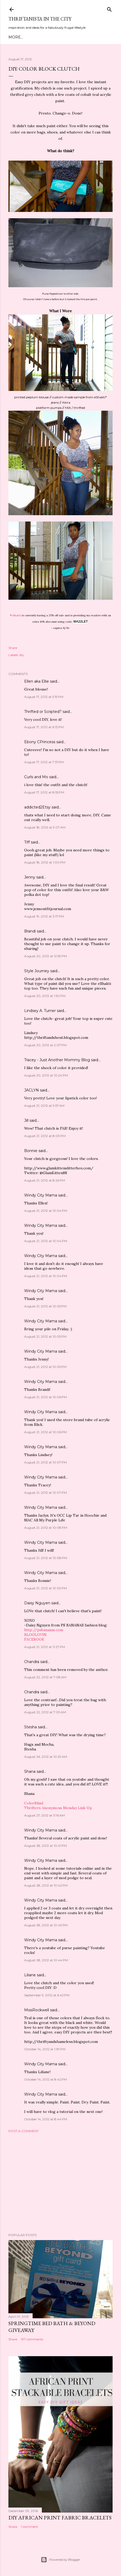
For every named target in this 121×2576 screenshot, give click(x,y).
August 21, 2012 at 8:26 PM (44, 1180)
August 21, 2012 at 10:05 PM (45, 1306)
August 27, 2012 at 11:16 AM (44, 1815)
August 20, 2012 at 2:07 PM (45, 1045)
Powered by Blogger (60, 2560)
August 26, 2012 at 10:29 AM (45, 1757)
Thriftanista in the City (39, 19)
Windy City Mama (40, 1195)
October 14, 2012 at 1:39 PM (44, 2049)
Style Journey (36, 971)
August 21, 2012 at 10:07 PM (45, 1462)
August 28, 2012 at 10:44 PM (46, 1960)
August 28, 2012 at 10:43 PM (46, 1925)
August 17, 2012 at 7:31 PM (44, 762)
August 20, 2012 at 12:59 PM (45, 956)
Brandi (30, 931)
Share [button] (12, 648)
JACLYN (31, 1090)
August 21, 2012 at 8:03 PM (44, 1136)
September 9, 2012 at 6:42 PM (46, 1995)
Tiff (27, 842)
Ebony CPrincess (39, 741)
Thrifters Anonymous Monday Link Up (58, 1807)
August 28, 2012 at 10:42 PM (46, 1885)
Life (89, 37)
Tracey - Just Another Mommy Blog (57, 1060)
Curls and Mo (36, 777)
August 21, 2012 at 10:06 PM (45, 1397)
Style (55, 37)
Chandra (31, 1661)
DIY (67, 37)
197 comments (32, 2339)
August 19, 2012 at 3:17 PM (44, 916)
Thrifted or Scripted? (43, 711)
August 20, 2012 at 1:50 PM (44, 996)
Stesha (30, 1727)
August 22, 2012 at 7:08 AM (45, 1677)
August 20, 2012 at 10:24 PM (46, 1075)
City (78, 37)
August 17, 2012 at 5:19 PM (43, 697)
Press (103, 37)
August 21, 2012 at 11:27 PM (44, 1647)
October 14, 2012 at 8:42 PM (45, 2079)
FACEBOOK (34, 1639)
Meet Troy (35, 37)
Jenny (29, 877)
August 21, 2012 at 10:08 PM (45, 1528)
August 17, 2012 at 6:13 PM (44, 727)
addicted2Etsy (37, 807)
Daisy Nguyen (37, 1603)
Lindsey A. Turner (40, 1010)
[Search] (109, 8)
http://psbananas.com (43, 1629)
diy (21, 655)
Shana (30, 1771)
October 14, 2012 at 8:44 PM (45, 2119)
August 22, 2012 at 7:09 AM (45, 1712)
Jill (26, 1120)
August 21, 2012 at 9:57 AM (44, 1106)
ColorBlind (33, 1803)
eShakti (16, 615)
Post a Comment (23, 2131)
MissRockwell (36, 2010)
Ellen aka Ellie (36, 681)
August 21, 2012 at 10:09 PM (45, 1588)
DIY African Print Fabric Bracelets (60, 2517)
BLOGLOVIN (35, 1634)
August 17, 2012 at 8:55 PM (44, 792)
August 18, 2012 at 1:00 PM (44, 862)
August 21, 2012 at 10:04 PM (45, 1211)
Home (14, 37)
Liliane (30, 1975)
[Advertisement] (60, 2183)
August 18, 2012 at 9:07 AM (44, 827)
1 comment (29, 2527)
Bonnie (30, 1150)
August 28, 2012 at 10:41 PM (45, 1846)
